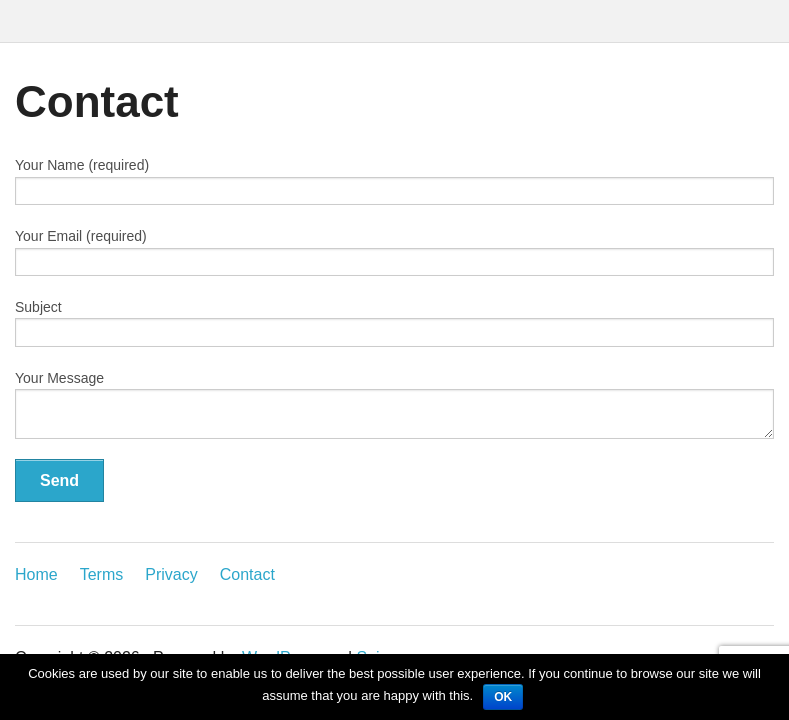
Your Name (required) (394, 181)
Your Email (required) (394, 252)
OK (503, 697)
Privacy (171, 574)
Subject (394, 323)
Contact (247, 574)
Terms (102, 574)
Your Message (394, 404)
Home (36, 574)
